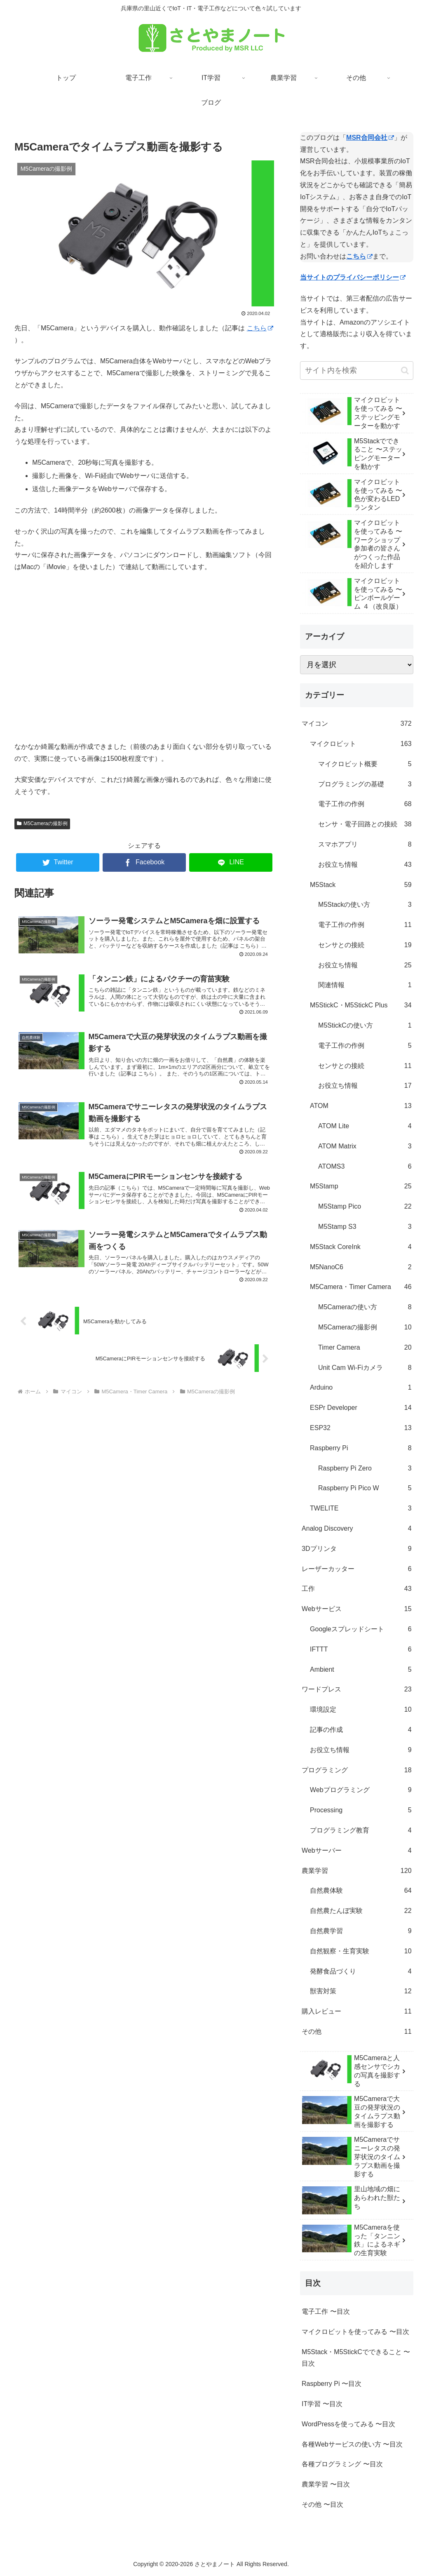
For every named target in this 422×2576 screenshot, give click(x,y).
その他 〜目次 (322, 2504)
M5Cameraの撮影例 (42, 823)
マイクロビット (360, 744)
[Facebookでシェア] (144, 862)
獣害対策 (360, 1991)
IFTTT (360, 1650)
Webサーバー (356, 1851)
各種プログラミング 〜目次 (342, 2464)
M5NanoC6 (360, 1267)
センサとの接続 (364, 945)
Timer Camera (364, 1348)
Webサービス (356, 1609)
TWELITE (360, 1509)
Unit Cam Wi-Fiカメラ (364, 1368)
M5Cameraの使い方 (364, 1307)
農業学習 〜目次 (325, 2484)
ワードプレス (356, 1690)
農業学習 (356, 1871)
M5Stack (360, 885)
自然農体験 (360, 1891)
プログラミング (356, 1770)
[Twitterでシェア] (57, 862)
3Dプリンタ (356, 1549)
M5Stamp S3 (364, 1227)
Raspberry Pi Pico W (364, 1488)
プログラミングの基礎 (364, 784)
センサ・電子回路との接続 (364, 824)
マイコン (356, 724)
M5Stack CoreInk (360, 1247)
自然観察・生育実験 (360, 1951)
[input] (356, 370)
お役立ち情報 (364, 865)
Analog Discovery (356, 1529)
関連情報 (364, 985)
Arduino (360, 1388)
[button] (405, 370)
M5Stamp (360, 1187)
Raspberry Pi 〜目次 (331, 2383)
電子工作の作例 (364, 804)
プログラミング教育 (360, 1831)
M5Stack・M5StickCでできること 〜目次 (356, 2357)
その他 (356, 2032)
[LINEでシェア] (230, 862)
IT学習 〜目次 (322, 2403)
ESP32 (360, 1428)
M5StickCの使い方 (364, 1026)
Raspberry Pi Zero (364, 1469)
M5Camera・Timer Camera (360, 1287)
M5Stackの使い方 (364, 905)
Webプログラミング (360, 1790)
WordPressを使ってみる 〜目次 (348, 2424)
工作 (356, 1589)
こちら (260, 328)
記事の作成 (360, 1730)
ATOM (360, 1106)
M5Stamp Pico (364, 1207)
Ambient (360, 1670)
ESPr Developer (360, 1408)
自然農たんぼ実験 (360, 1911)
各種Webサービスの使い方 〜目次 (352, 2444)
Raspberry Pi (360, 1448)
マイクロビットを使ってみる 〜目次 (355, 2331)
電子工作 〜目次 (325, 2311)
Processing (360, 1810)
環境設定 (360, 1710)
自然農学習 (360, 1931)
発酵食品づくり (360, 1972)
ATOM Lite (364, 1126)
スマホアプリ (364, 845)
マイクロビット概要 (364, 764)
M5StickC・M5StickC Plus (360, 1006)
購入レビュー (356, 2012)
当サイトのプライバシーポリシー (353, 277)
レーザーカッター (356, 1569)
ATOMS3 (364, 1167)
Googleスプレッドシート (360, 1629)
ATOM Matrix (364, 1147)
